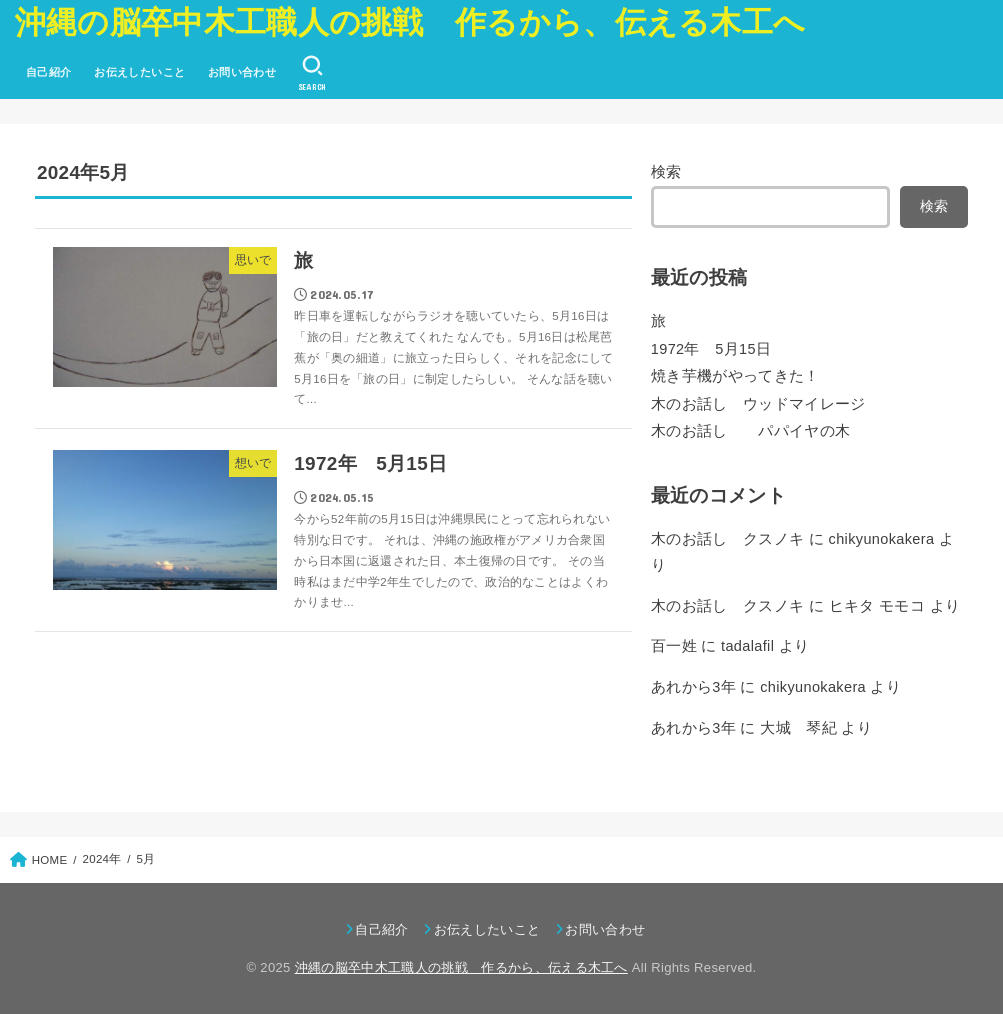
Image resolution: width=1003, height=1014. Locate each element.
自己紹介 (49, 72)
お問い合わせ (242, 72)
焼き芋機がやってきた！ (735, 376)
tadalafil (747, 646)
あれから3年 (693, 687)
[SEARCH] (311, 73)
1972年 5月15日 (711, 349)
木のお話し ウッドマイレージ (766, 404)
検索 (666, 172)
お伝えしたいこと (139, 72)
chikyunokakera (882, 539)
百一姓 (674, 646)
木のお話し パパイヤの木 (751, 431)
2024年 (102, 859)
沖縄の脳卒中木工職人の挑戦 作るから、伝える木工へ (410, 22)
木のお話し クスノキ (728, 539)
